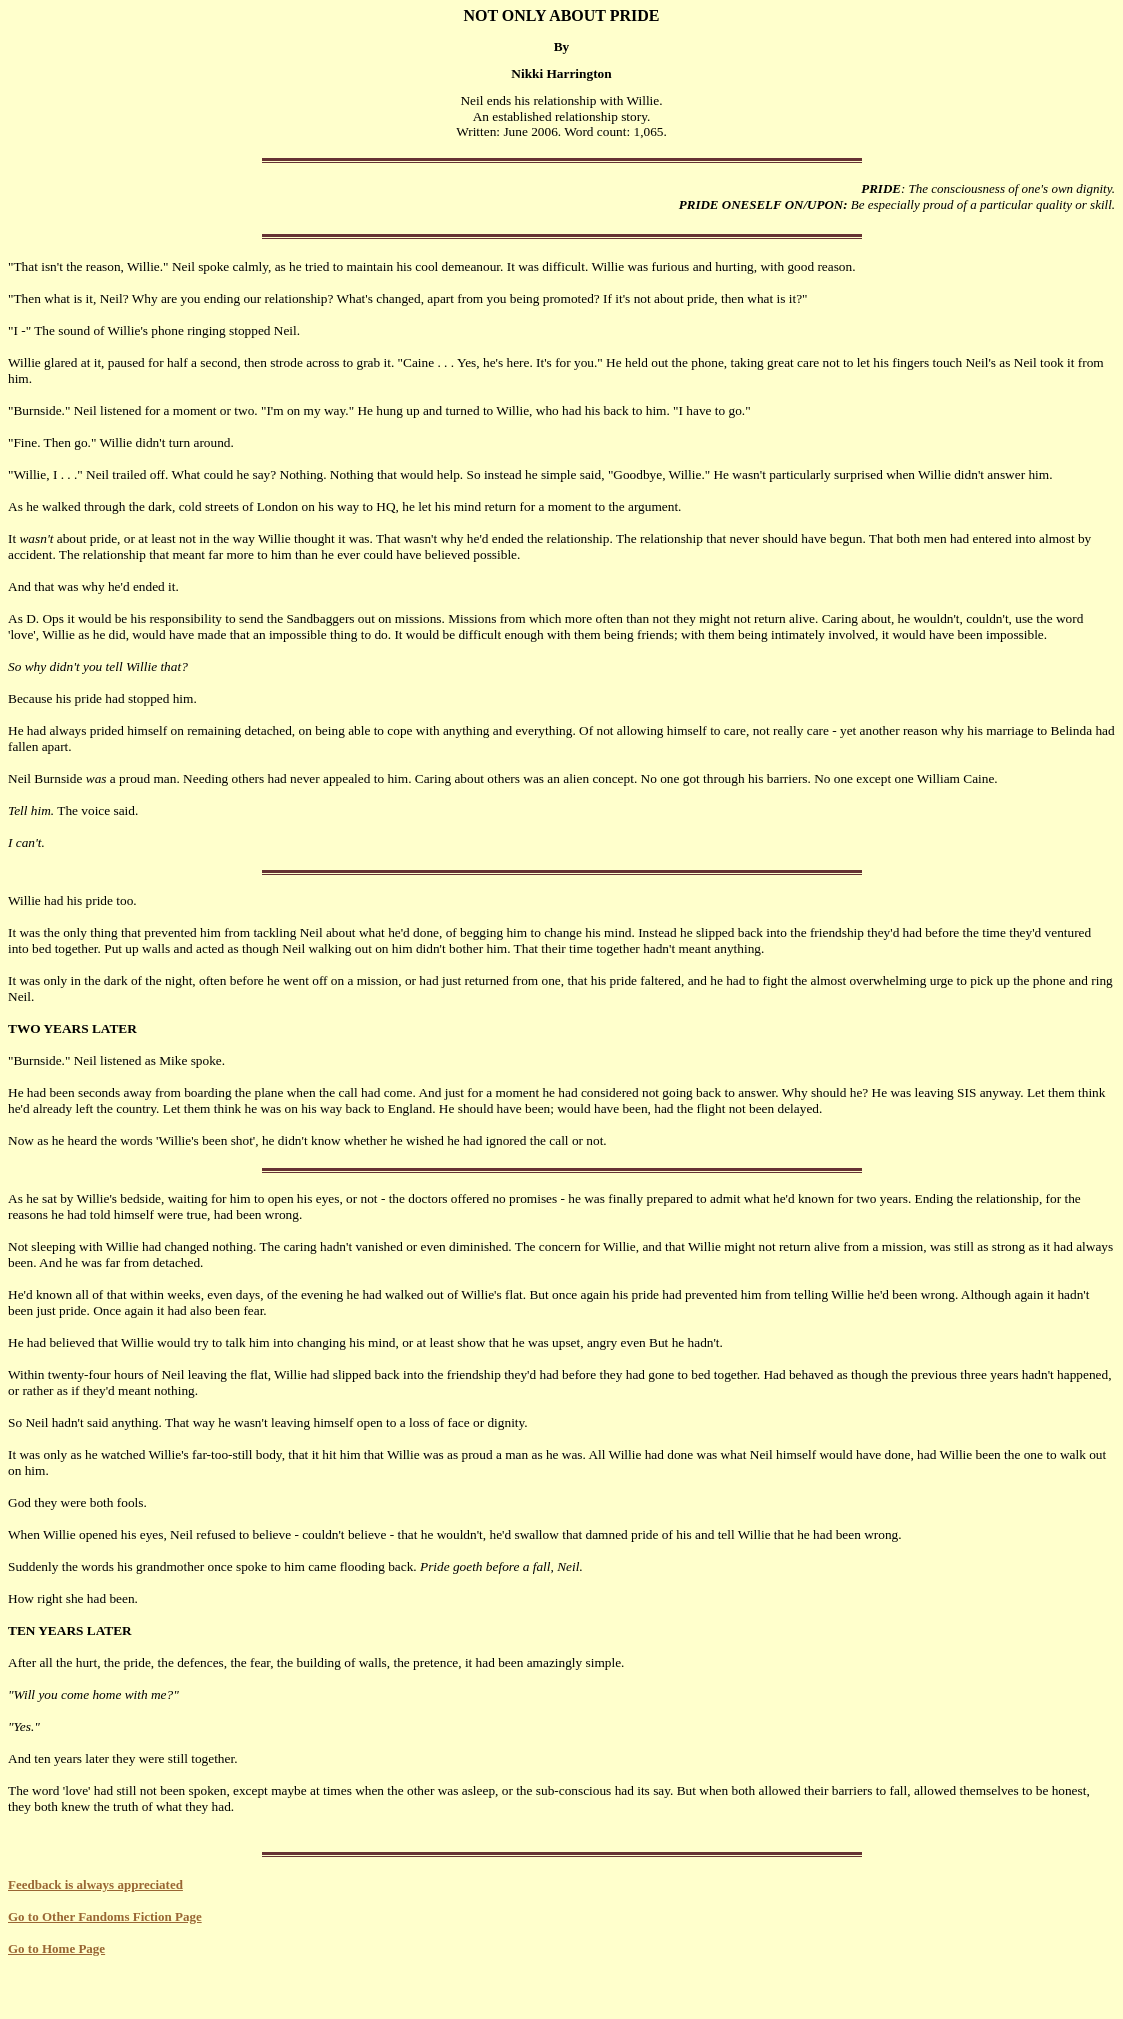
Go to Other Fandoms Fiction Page (105, 1916)
